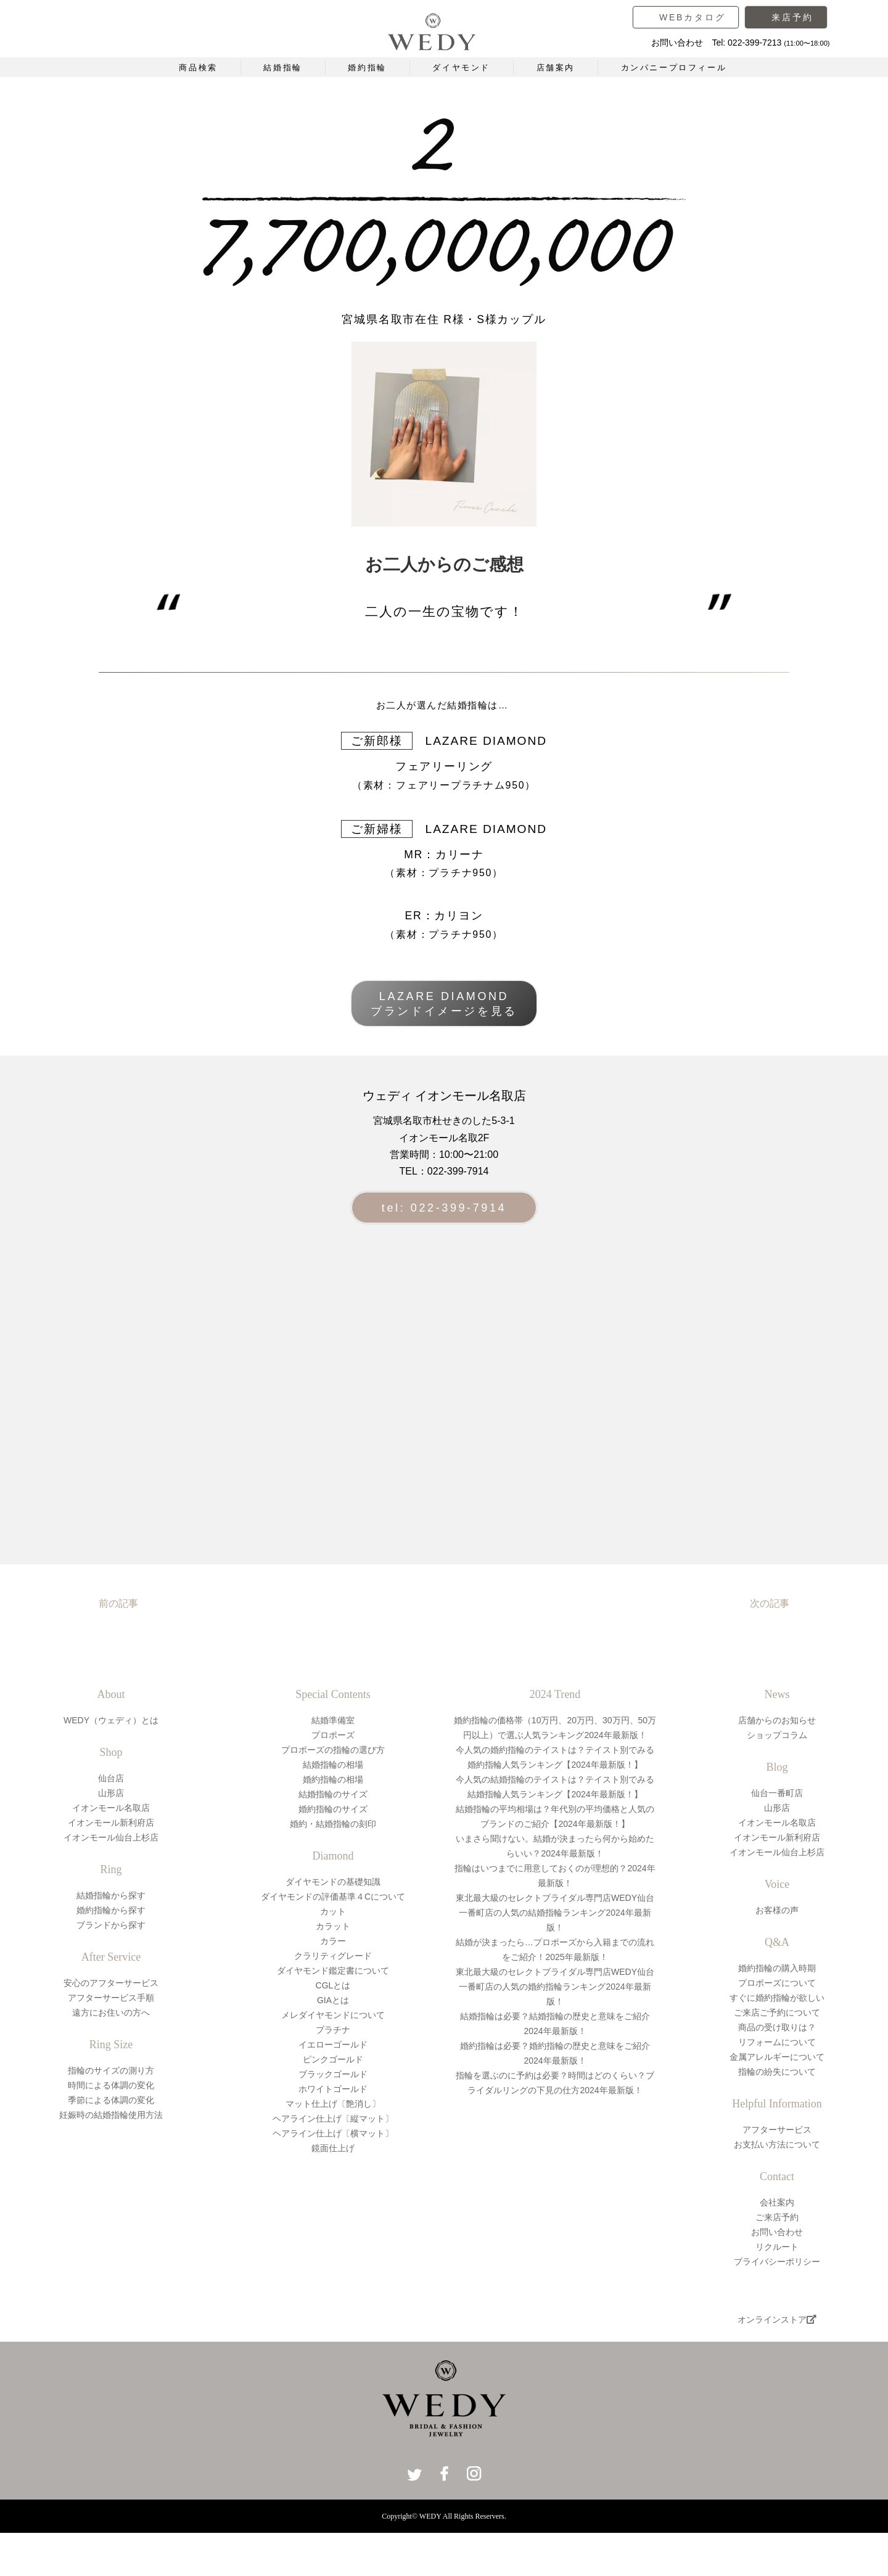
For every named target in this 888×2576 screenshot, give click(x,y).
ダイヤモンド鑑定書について (333, 1970)
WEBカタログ (692, 17)
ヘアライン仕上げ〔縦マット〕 (333, 2118)
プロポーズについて (777, 1983)
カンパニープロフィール (674, 67)
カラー (333, 1941)
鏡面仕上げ (333, 2148)
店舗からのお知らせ (777, 1720)
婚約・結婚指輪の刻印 (333, 1824)
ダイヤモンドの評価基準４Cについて (333, 1896)
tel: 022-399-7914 (444, 1208)
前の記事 (118, 1603)
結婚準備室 (333, 1720)
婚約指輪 (367, 67)
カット (333, 1911)
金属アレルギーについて (777, 2057)
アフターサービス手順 (111, 1998)
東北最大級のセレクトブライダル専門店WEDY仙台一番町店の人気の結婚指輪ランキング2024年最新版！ (555, 1912)
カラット (333, 1926)
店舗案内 (555, 67)
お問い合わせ (777, 2232)
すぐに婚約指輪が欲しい (777, 1998)
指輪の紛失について (777, 2072)
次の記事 (769, 1603)
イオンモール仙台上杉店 (111, 1837)
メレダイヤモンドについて (333, 2015)
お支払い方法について (777, 2144)
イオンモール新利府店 (111, 1822)
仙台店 (111, 1778)
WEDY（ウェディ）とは (111, 1720)
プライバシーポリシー (777, 2261)
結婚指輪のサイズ (333, 1794)
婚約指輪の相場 (333, 1779)
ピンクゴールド (333, 2059)
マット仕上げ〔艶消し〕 (333, 2104)
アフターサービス (777, 2130)
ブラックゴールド (333, 2074)
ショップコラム (777, 1735)
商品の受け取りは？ (777, 2027)
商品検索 (198, 67)
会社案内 (777, 2202)
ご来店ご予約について (777, 2012)
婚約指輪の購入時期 (777, 1968)
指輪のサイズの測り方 (111, 2070)
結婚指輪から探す (111, 1895)
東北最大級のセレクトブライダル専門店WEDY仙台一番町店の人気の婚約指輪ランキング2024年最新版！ (555, 1986)
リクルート (777, 2247)
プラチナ (333, 2030)
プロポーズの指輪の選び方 (333, 1750)
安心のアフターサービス (111, 1983)
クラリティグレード (333, 1956)
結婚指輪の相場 (333, 1765)
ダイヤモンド (461, 67)
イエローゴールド (333, 2044)
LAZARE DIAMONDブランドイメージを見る (444, 1003)
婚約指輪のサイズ (333, 1809)
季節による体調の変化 (111, 2100)
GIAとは (333, 2000)
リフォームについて (777, 2042)
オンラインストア (777, 2319)
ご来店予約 (777, 2217)
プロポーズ (333, 1735)
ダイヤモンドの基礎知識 (333, 1882)
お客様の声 (777, 1910)
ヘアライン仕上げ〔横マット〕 (333, 2133)
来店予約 (792, 17)
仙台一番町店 (777, 1793)
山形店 (111, 1793)
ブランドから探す (111, 1925)
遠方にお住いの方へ (111, 2012)
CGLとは (333, 1985)
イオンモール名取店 (111, 1808)
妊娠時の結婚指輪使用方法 (111, 2115)
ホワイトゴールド (333, 2089)
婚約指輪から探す (111, 1910)
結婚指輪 (282, 67)
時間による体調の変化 (111, 2085)
